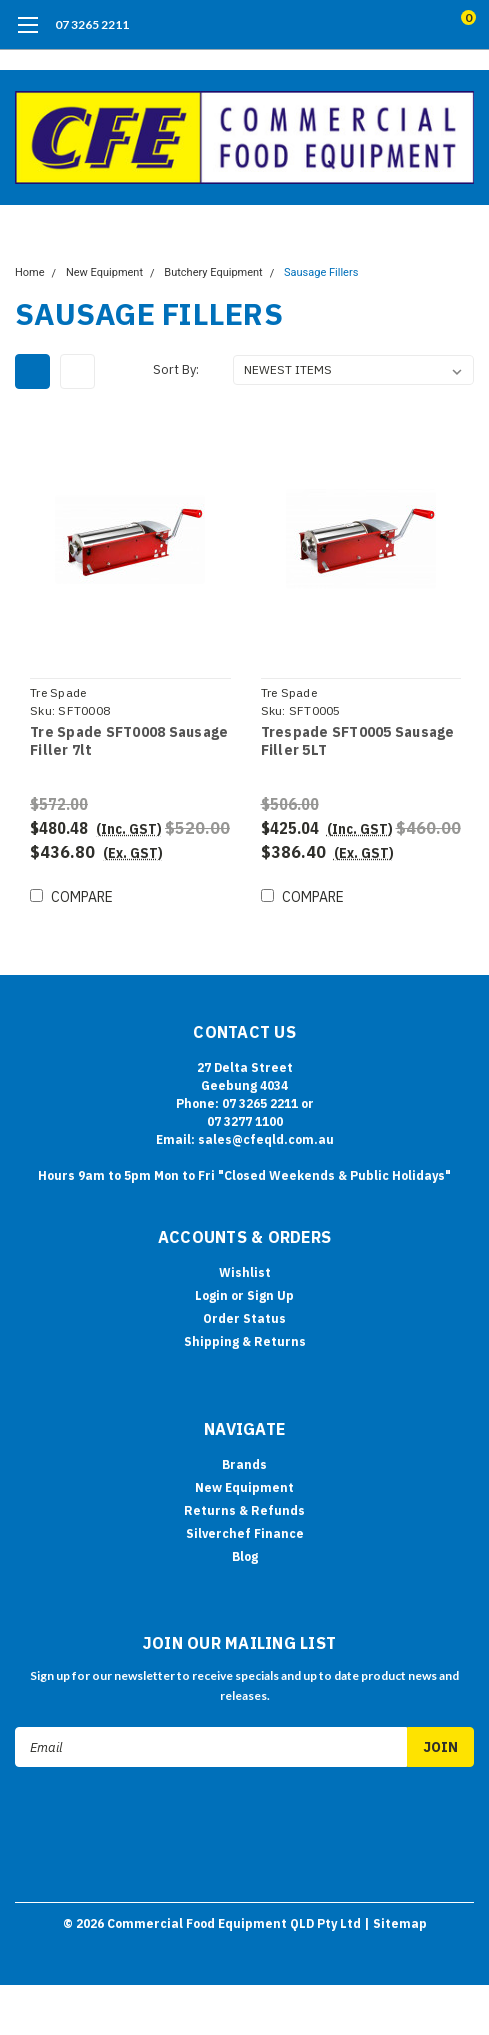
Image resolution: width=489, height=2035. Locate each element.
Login (211, 1295)
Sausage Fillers (321, 272)
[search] (387, 25)
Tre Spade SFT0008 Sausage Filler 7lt (129, 741)
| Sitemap (395, 1923)
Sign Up (270, 1295)
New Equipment (104, 272)
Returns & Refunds (244, 1510)
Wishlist (245, 1272)
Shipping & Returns (245, 1341)
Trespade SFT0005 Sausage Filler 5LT (358, 741)
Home (30, 272)
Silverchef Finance (245, 1533)
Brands (244, 1464)
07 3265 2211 (92, 24)
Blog (245, 1556)
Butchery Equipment (213, 272)
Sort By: (176, 369)
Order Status (244, 1318)
